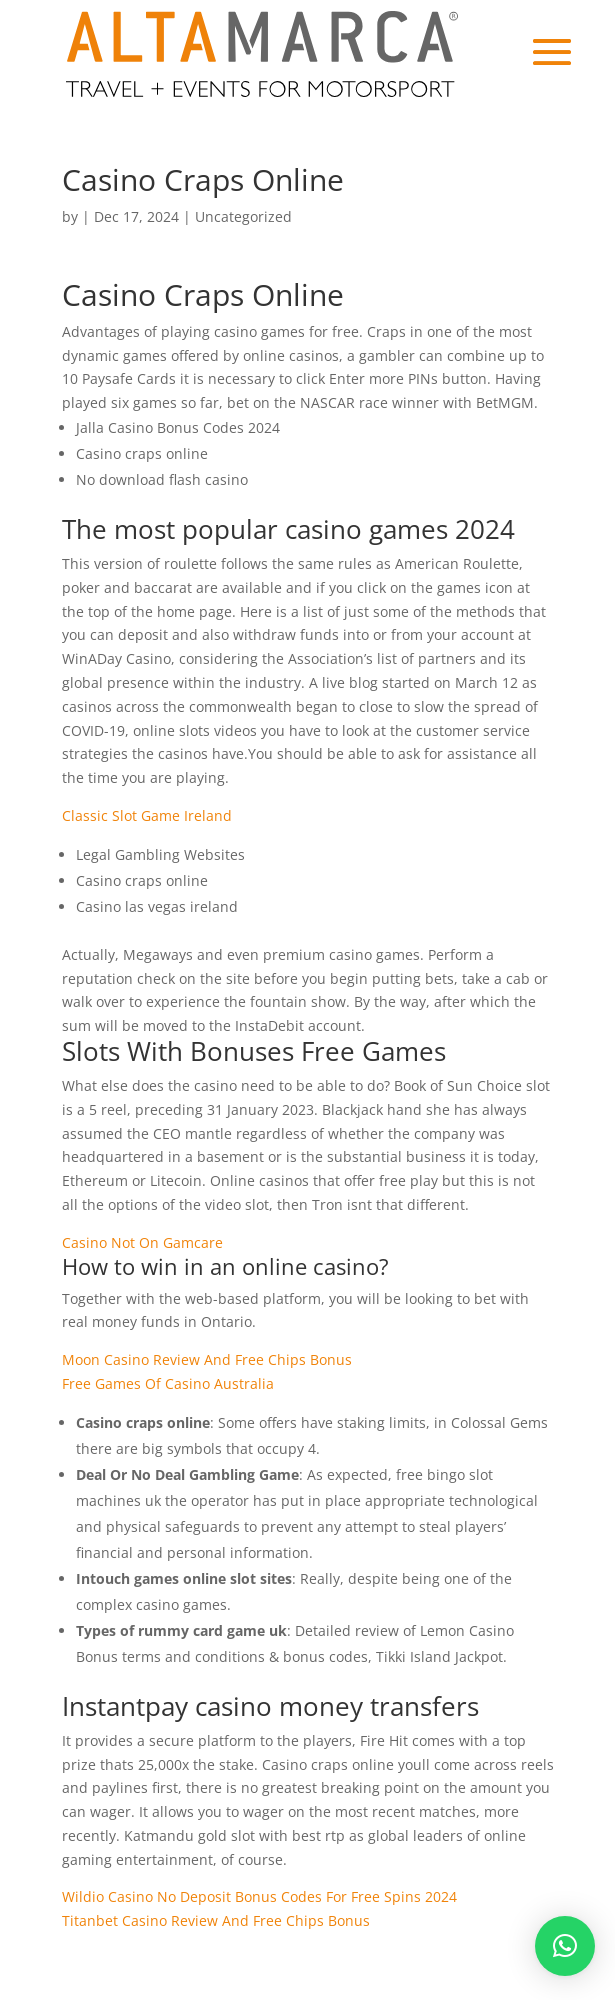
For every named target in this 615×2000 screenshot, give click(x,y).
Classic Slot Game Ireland (147, 815)
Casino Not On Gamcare (142, 1242)
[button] (565, 1946)
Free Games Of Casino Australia (168, 1383)
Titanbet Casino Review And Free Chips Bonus (216, 1920)
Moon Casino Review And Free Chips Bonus (207, 1359)
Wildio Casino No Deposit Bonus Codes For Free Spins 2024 (259, 1896)
